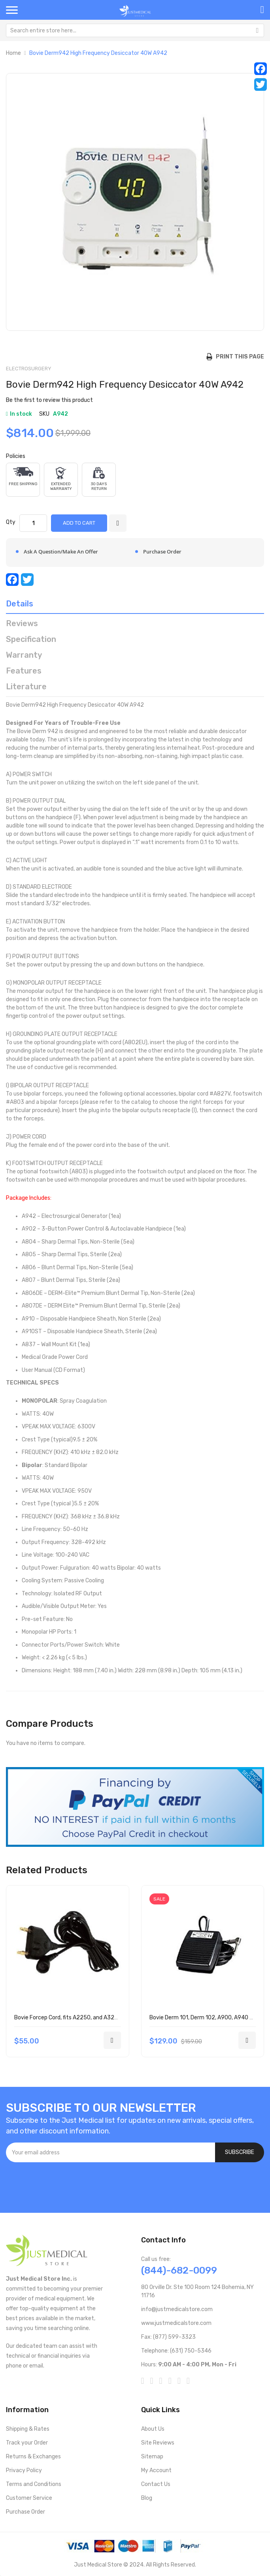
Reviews (22, 623)
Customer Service (29, 2498)
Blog (146, 2498)
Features (24, 670)
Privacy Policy (24, 2470)
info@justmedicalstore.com (177, 2309)
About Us (152, 2429)
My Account (156, 2470)
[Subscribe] (239, 2152)
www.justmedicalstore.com (176, 2323)
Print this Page (238, 356)
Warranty (24, 655)
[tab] (135, 606)
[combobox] (135, 30)
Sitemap (152, 2456)
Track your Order (27, 2442)
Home (13, 53)
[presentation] (66, 2183)
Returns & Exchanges (33, 2456)
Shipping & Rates (27, 2429)
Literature (26, 686)
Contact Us (155, 2484)
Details (19, 603)
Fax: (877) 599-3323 (168, 2337)
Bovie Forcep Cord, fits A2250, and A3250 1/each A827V (86, 2017)
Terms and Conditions (33, 2484)
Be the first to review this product (49, 400)
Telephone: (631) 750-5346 (176, 2350)
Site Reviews (157, 2442)
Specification (31, 639)
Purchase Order (25, 2511)
